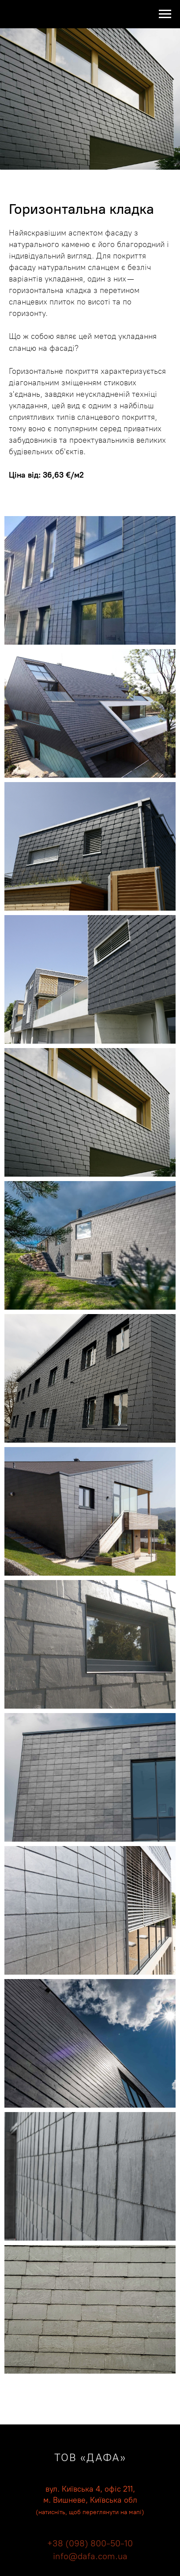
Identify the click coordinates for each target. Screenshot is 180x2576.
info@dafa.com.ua (90, 2556)
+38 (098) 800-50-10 (90, 2543)
